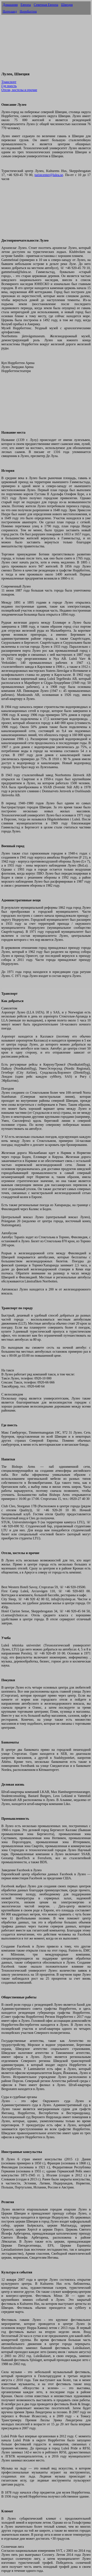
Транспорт (8, 82)
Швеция (67, 5)
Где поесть (9, 86)
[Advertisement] (46, 44)
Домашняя (10, 5)
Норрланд (10, 11)
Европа (26, 5)
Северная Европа (46, 5)
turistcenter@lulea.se (48, 175)
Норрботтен (28, 11)
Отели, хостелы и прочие (19, 90)
